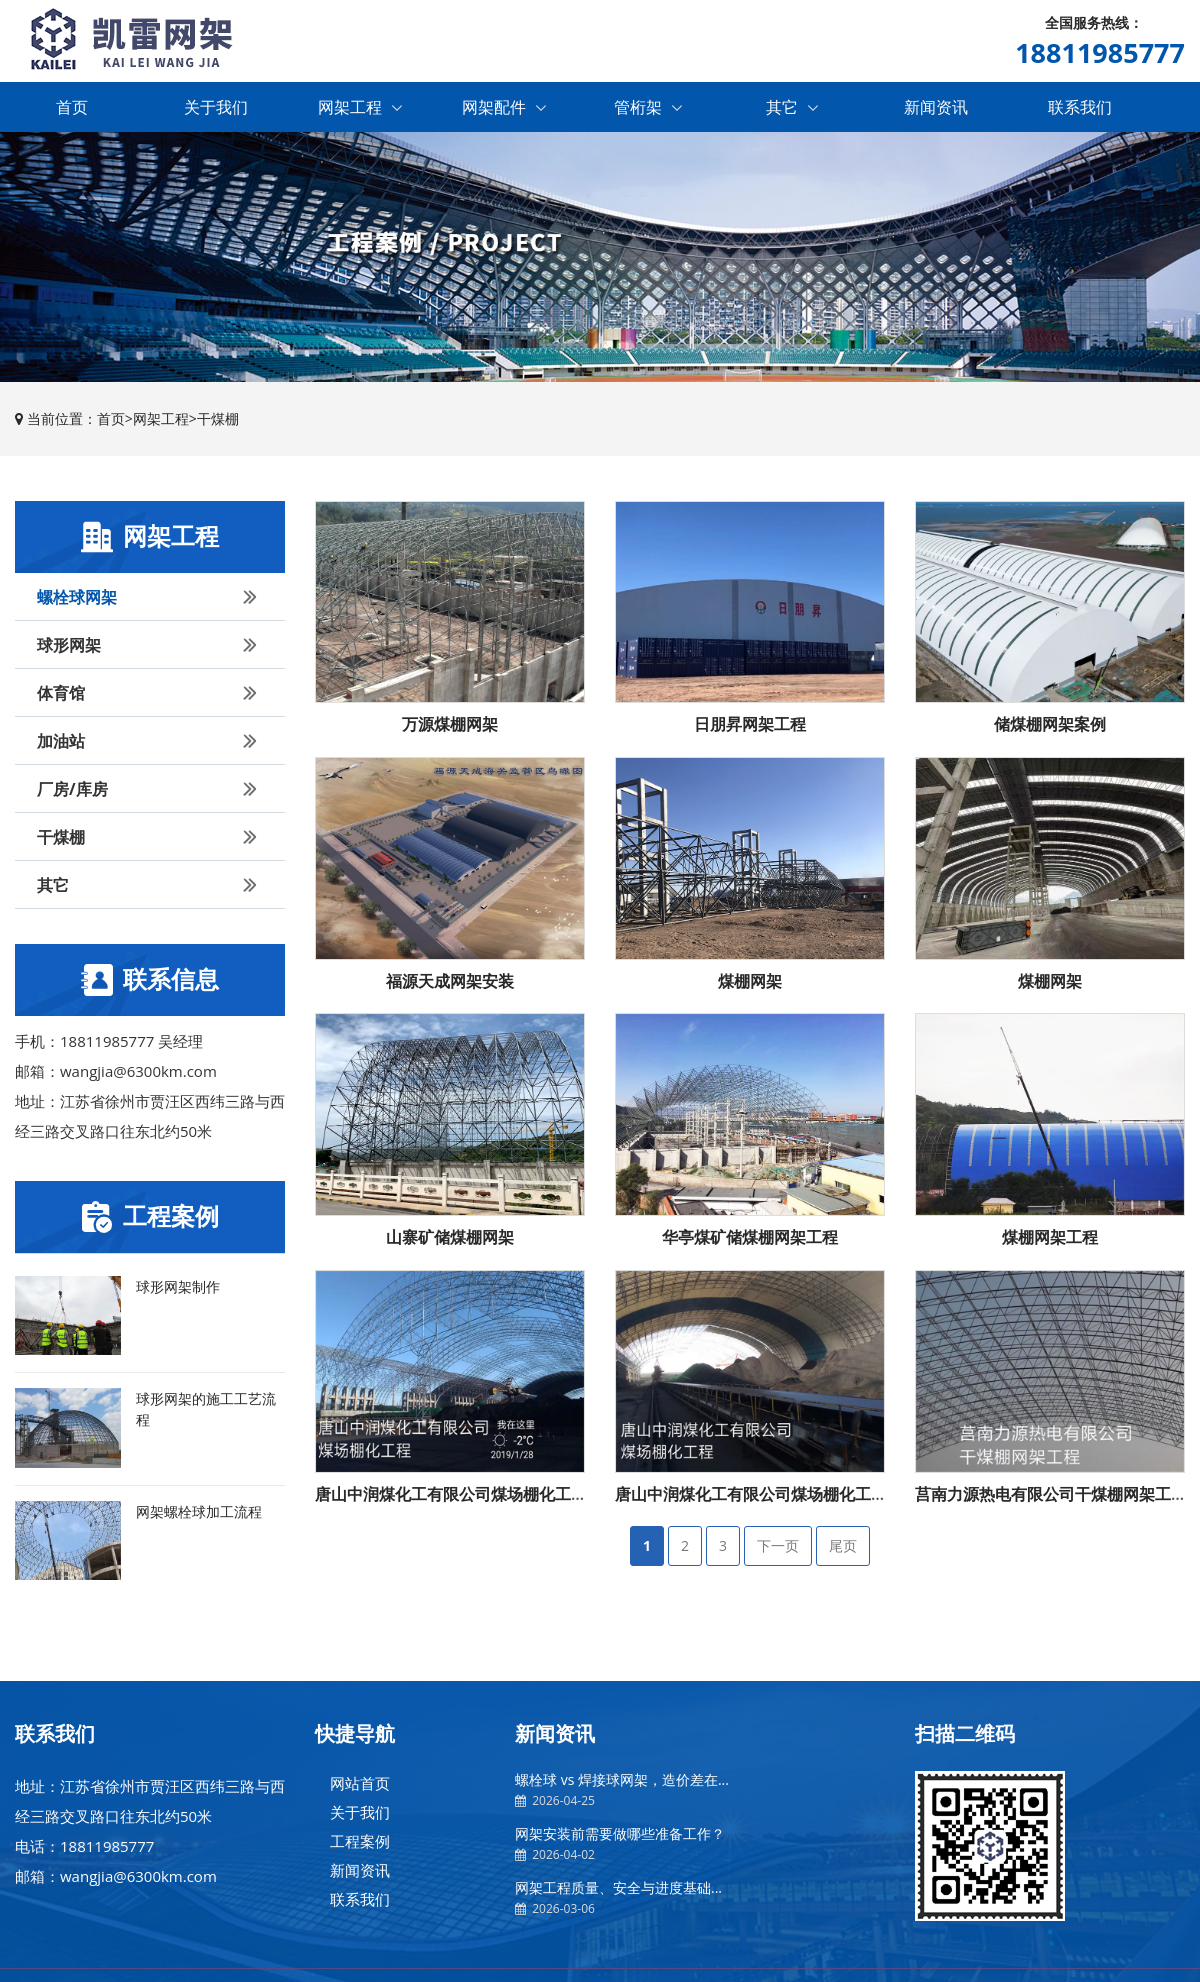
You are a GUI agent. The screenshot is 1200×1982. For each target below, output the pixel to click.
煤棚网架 (750, 983)
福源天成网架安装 (450, 983)
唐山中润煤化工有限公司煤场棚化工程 (451, 1496)
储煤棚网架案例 (1050, 727)
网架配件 (504, 109)
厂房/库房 (151, 791)
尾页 (843, 1548)
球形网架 (151, 647)
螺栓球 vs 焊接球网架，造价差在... (622, 1782)
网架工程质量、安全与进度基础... (618, 1890)
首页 (72, 109)
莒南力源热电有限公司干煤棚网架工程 (1051, 1496)
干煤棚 (218, 420)
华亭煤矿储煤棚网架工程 (750, 1240)
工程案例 (360, 1844)
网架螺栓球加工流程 (199, 1513)
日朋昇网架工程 (750, 727)
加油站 (151, 743)
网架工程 (360, 109)
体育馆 (151, 695)
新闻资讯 (936, 109)
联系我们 (1080, 109)
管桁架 (648, 109)
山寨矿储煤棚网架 (450, 1240)
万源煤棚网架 (450, 727)
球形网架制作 (178, 1288)
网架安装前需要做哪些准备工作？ (620, 1836)
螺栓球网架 (151, 599)
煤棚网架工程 (1050, 1240)
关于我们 (216, 109)
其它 (792, 109)
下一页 (778, 1548)
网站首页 (360, 1786)
